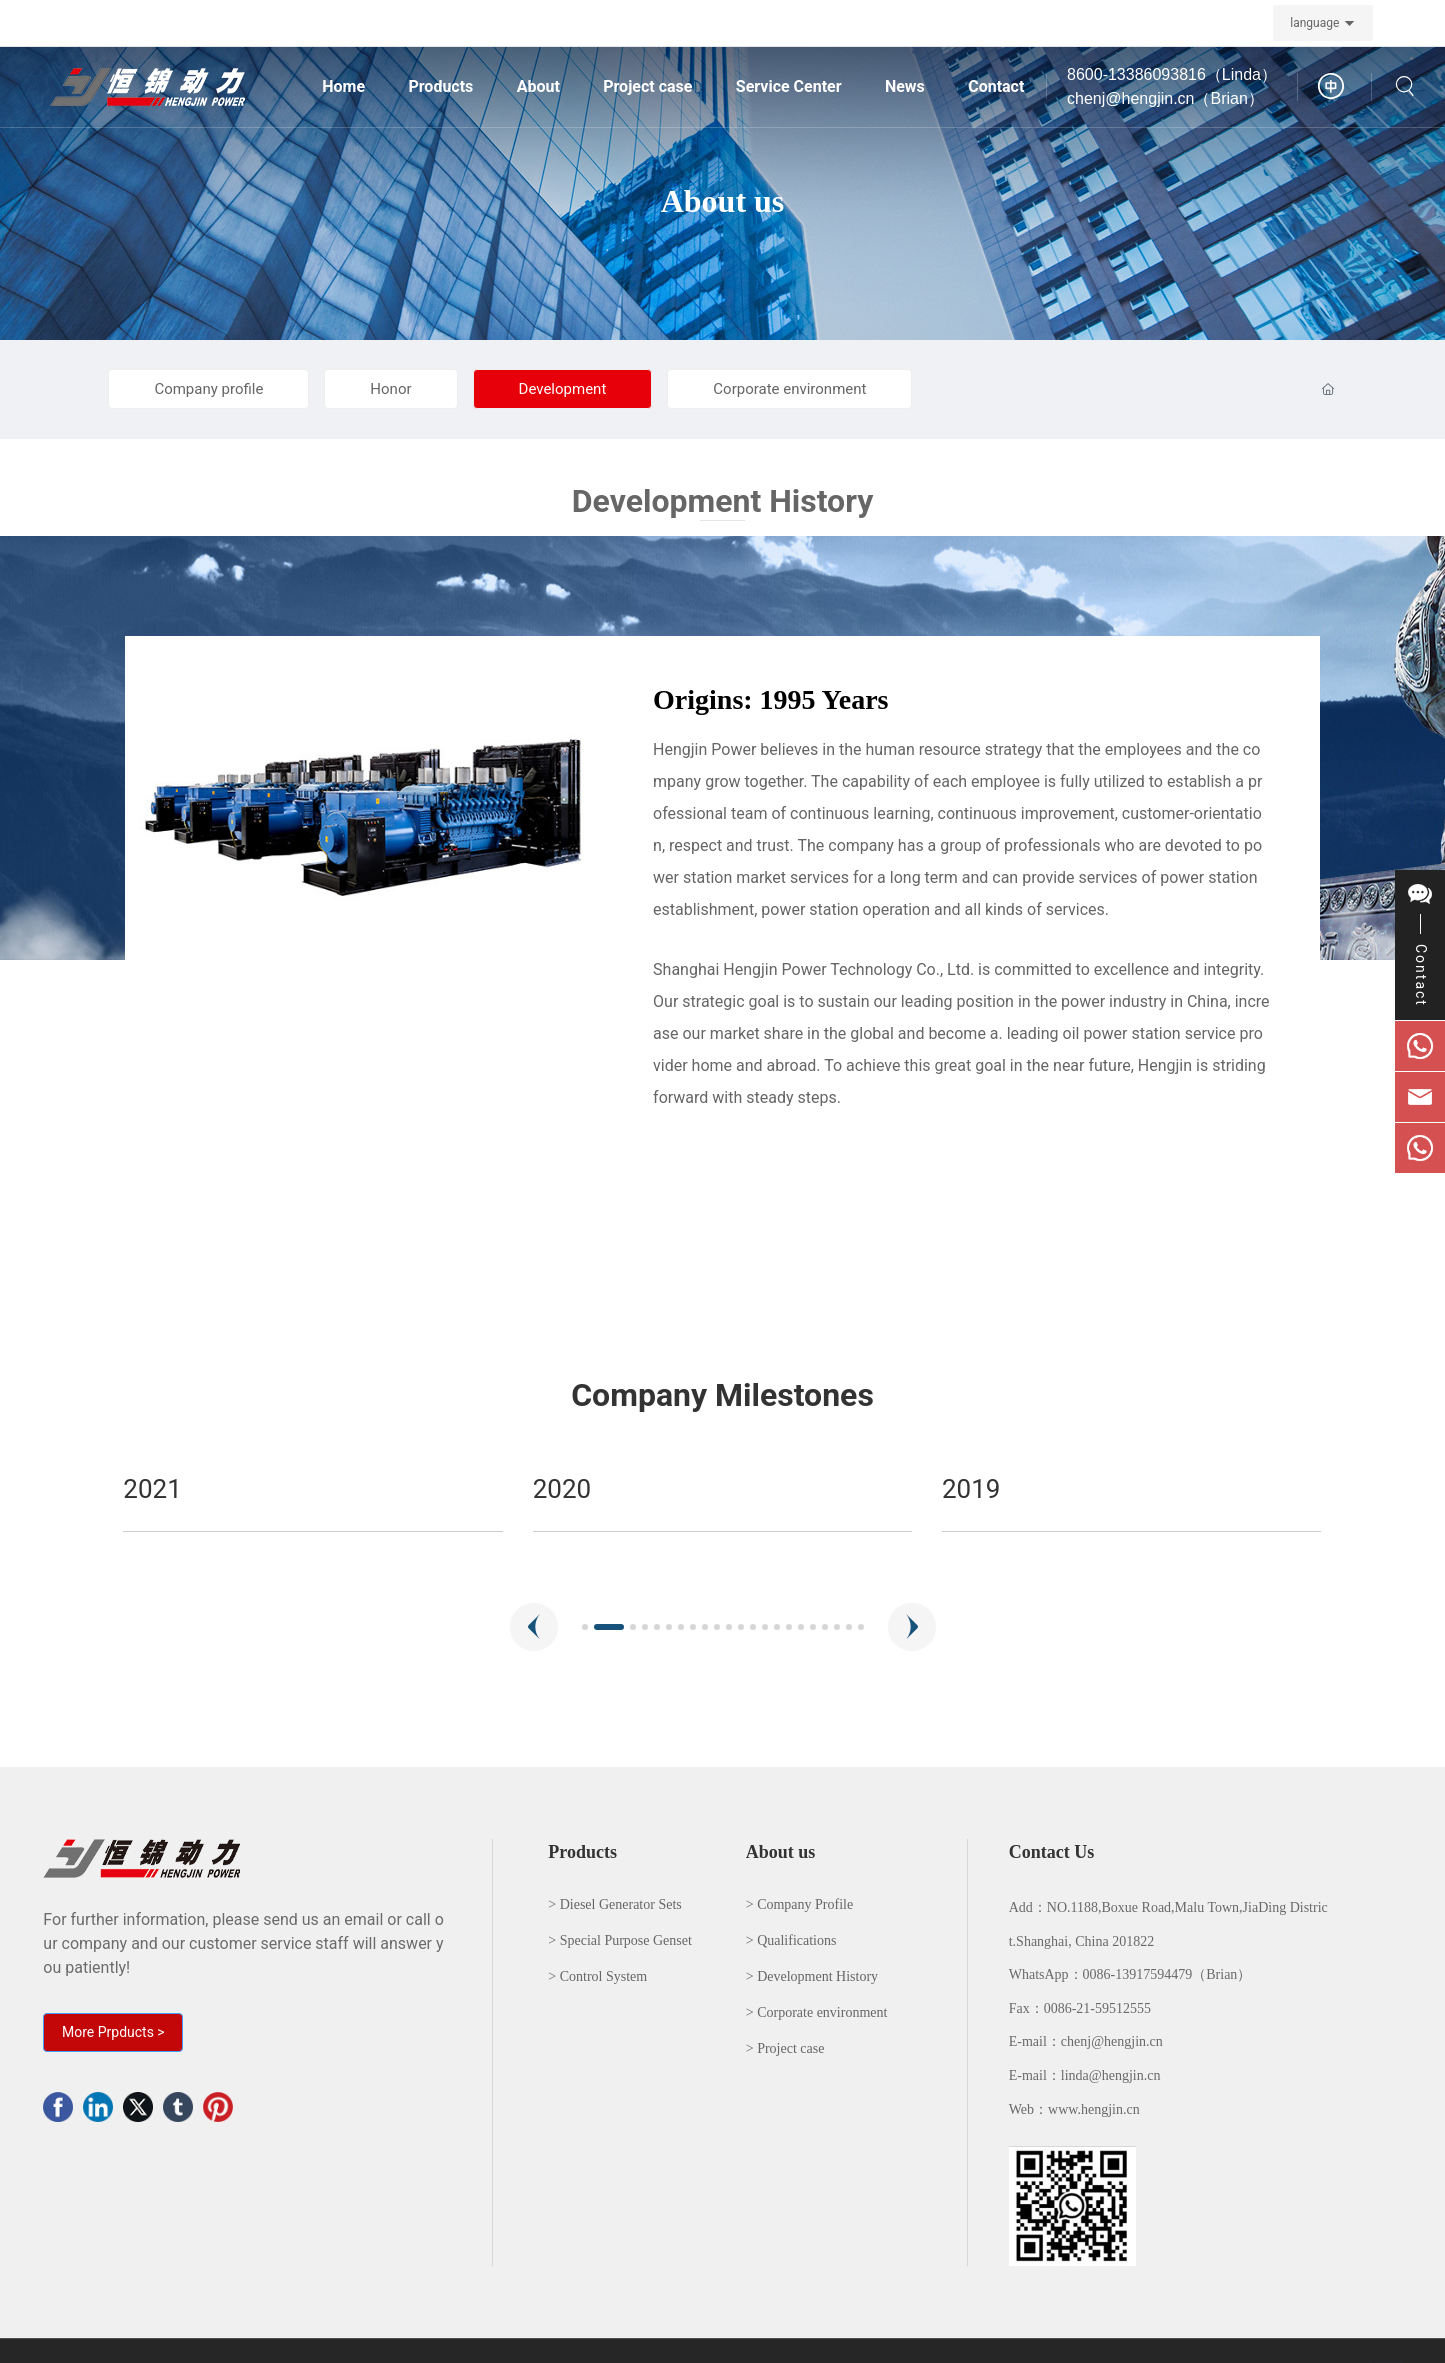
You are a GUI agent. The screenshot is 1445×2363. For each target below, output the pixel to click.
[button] (534, 1627)
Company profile (208, 389)
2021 (562, 1489)
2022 (152, 1489)
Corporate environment (789, 389)
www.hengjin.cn (1094, 2109)
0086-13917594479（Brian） (1167, 1974)
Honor (390, 389)
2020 (971, 1489)
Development (563, 389)
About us (723, 201)
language (1314, 23)
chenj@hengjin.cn (1112, 2041)
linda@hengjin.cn (1111, 2075)
